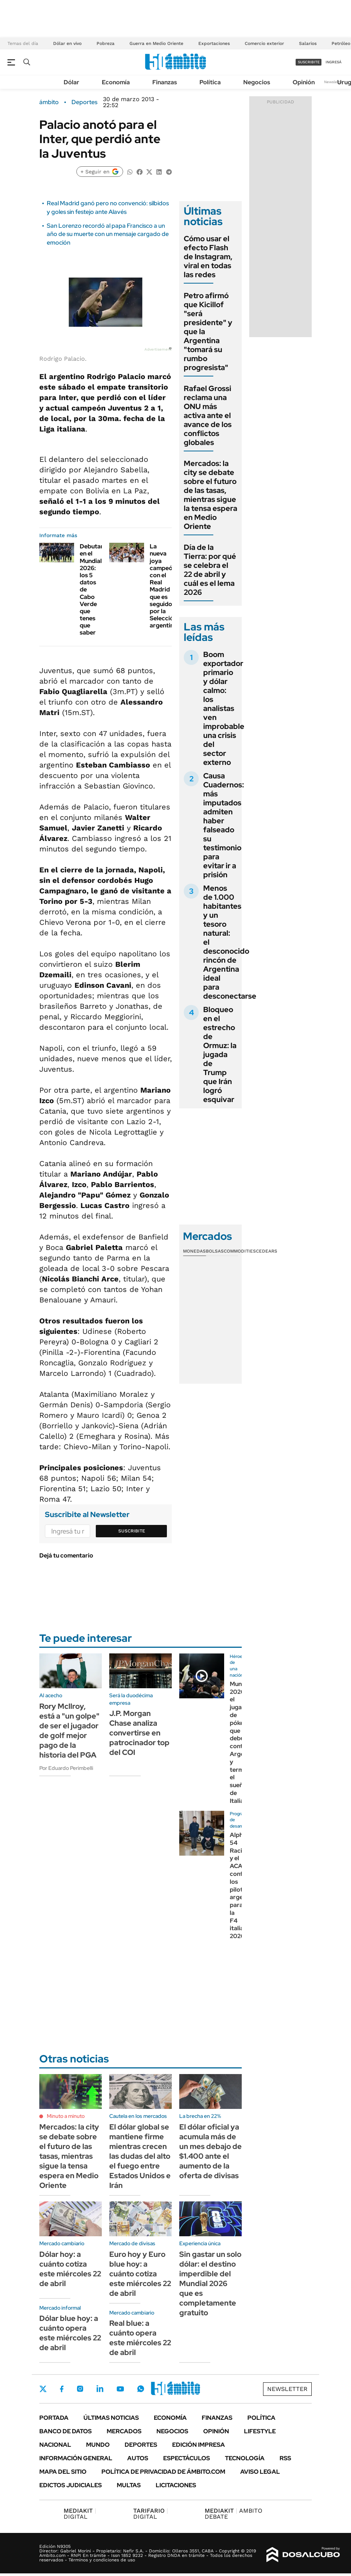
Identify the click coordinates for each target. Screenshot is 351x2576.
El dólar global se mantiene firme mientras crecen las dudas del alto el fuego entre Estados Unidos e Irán (140, 2156)
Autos (137, 2458)
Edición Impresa (198, 2445)
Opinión (304, 82)
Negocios (256, 82)
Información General (75, 2458)
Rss (285, 2458)
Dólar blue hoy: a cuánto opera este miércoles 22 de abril (70, 2332)
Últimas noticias (111, 2418)
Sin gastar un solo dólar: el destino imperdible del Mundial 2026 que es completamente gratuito (210, 2283)
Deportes (84, 102)
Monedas (194, 1251)
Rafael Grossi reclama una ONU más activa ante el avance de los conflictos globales (208, 415)
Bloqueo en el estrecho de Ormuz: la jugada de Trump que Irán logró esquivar (219, 1054)
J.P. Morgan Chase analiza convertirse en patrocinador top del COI (139, 1732)
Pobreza (106, 43)
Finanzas (164, 82)
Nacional (55, 2445)
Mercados (124, 2431)
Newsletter (334, 82)
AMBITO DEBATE (233, 2513)
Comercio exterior (264, 43)
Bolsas (215, 1251)
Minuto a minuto (66, 2116)
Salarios (308, 43)
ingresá (334, 62)
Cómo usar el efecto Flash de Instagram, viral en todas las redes (208, 256)
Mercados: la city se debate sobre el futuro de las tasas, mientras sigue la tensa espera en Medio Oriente (210, 494)
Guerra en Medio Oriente (156, 43)
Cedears (266, 1251)
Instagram (80, 2388)
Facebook (62, 2388)
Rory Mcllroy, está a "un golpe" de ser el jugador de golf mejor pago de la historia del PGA (69, 1730)
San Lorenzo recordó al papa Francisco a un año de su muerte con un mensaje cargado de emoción (108, 234)
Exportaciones (214, 43)
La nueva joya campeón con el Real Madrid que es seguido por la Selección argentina (163, 585)
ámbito (49, 102)
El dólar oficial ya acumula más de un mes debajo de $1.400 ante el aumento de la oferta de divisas (210, 2151)
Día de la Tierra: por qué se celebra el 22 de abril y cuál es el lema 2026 (210, 569)
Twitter (43, 2389)
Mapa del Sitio (62, 2472)
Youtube (120, 2389)
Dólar (71, 82)
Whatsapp (140, 2388)
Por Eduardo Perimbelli (66, 1768)
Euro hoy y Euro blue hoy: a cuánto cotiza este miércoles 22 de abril (140, 2273)
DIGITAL (80, 2513)
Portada (53, 2418)
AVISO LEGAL (260, 2472)
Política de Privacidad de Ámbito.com (163, 2472)
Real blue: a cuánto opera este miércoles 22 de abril (140, 2337)
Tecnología (245, 2458)
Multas (129, 2485)
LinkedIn (100, 2388)
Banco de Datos (65, 2431)
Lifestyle (260, 2431)
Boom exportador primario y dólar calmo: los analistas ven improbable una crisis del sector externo (223, 708)
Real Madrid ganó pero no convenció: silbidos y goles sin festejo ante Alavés (108, 207)
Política (210, 82)
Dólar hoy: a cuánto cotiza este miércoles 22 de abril (70, 2268)
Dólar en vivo (67, 43)
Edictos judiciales (70, 2485)
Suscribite (131, 1531)
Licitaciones (176, 2485)
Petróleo (341, 43)
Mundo (98, 2445)
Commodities (240, 1251)
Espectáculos (186, 2458)
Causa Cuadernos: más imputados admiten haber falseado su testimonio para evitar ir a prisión (223, 825)
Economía (116, 82)
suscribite (309, 62)
